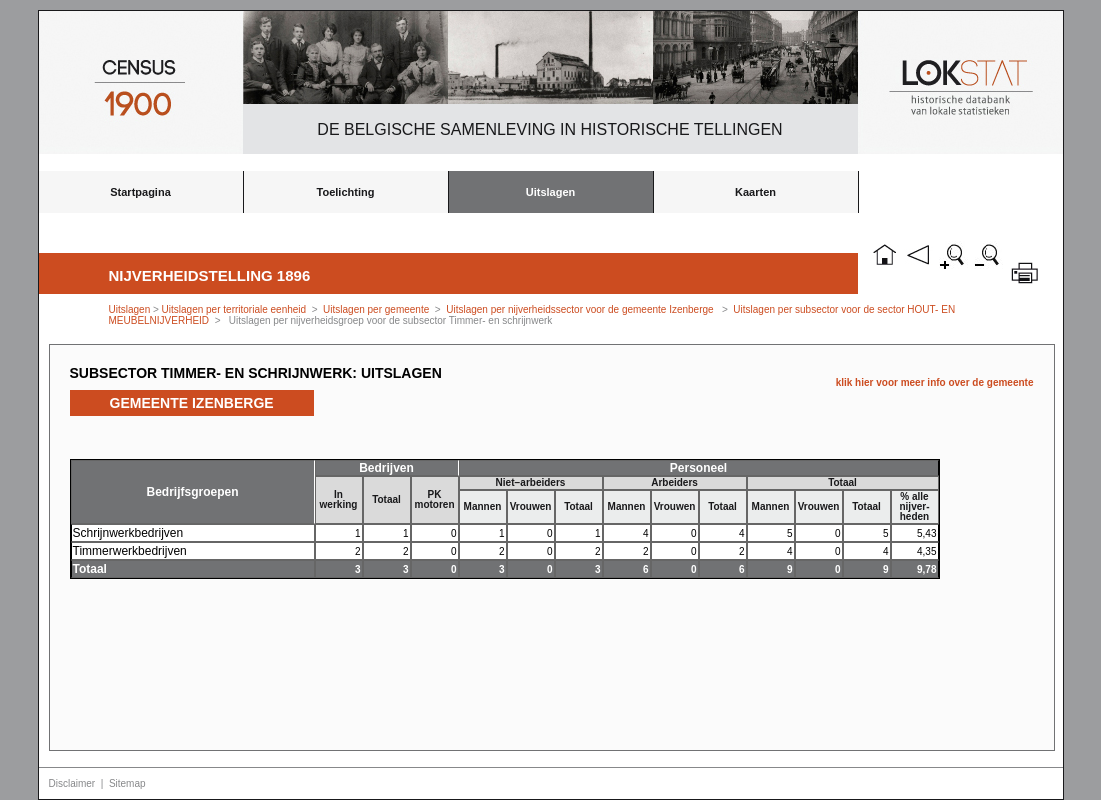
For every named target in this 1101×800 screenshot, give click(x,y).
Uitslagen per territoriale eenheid (235, 309)
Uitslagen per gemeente (376, 309)
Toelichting (346, 192)
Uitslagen (551, 192)
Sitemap (127, 783)
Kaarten (755, 192)
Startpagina (140, 192)
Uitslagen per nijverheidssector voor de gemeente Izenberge (579, 309)
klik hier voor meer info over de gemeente (935, 382)
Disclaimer (72, 783)
